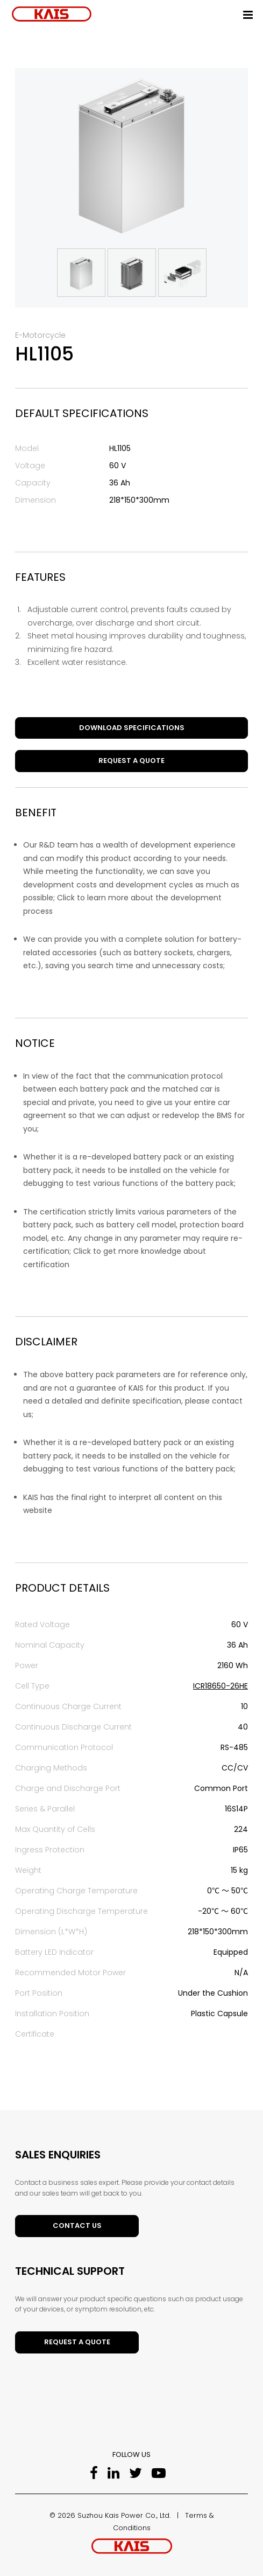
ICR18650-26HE (220, 1686)
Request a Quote (131, 760)
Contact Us (77, 2225)
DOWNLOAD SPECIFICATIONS (131, 728)
